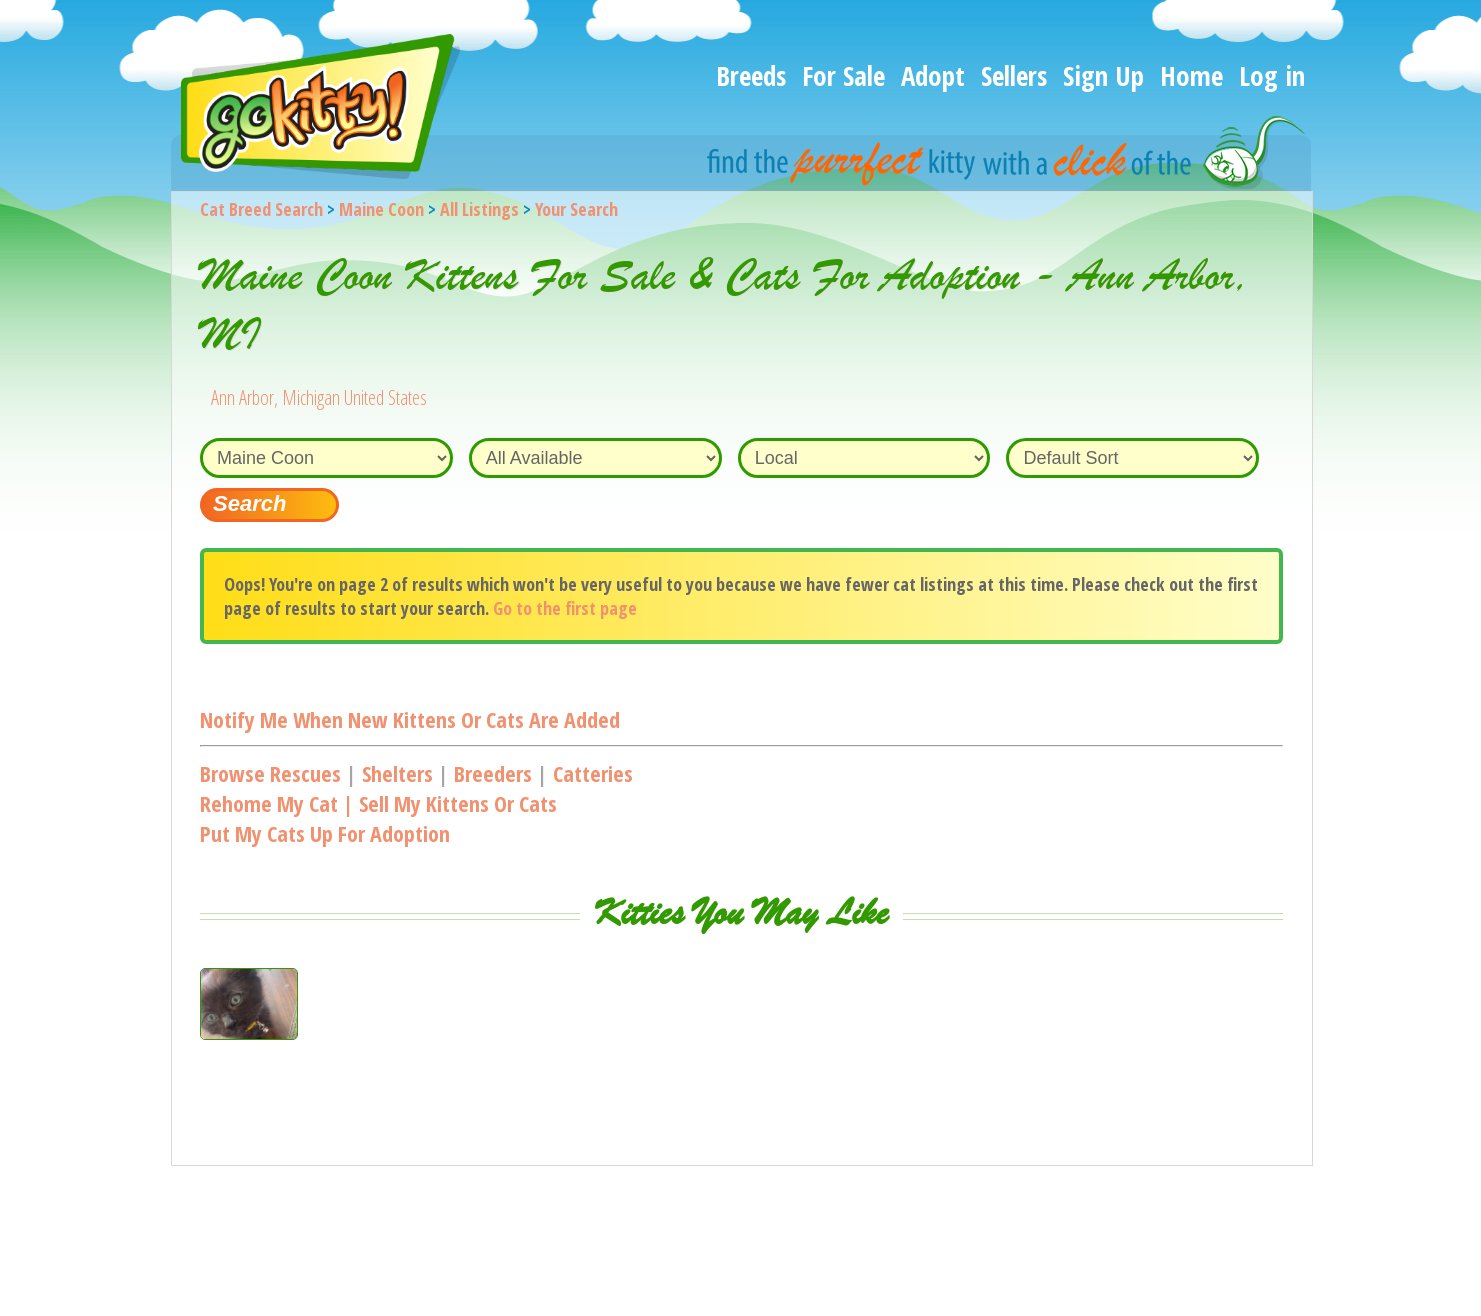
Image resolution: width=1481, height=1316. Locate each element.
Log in (1272, 75)
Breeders (493, 773)
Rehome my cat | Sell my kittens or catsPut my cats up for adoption (378, 818)
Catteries (593, 773)
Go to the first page (565, 608)
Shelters (397, 773)
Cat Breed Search (261, 209)
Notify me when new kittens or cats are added (410, 719)
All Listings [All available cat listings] (479, 209)
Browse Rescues (270, 773)
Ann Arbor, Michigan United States (319, 397)
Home (1191, 75)
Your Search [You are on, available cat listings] (576, 209)
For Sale (843, 75)
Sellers (1014, 75)
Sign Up (1103, 75)
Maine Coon (381, 209)
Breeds (751, 75)
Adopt (933, 75)
